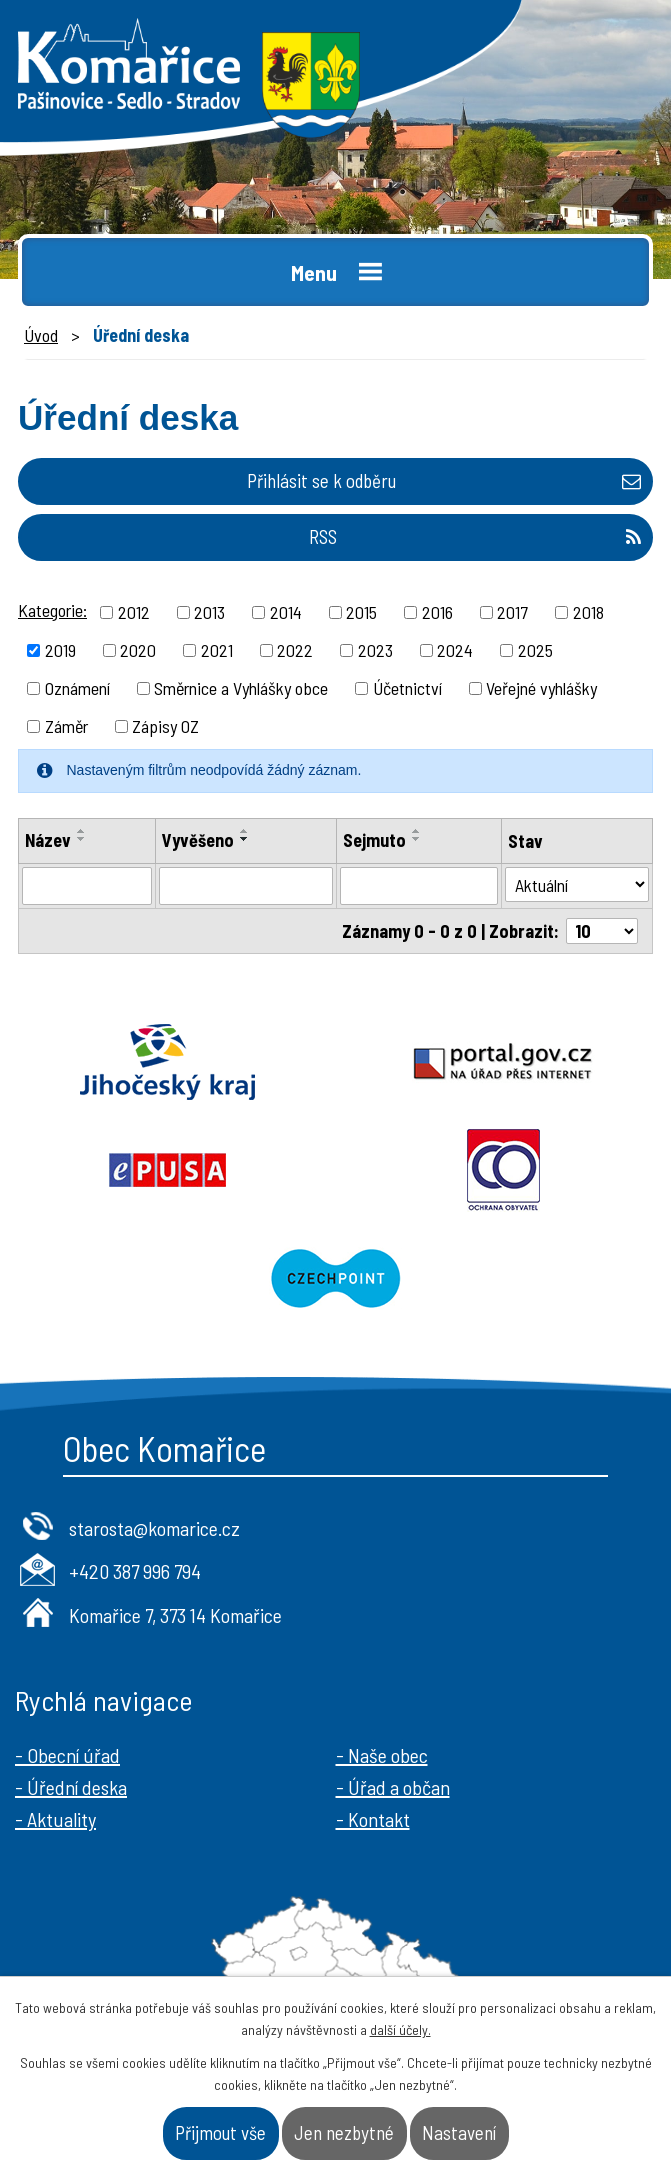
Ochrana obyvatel (504, 1170)
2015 (361, 612)
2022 (295, 650)
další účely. (400, 2029)
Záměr (66, 726)
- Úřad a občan (393, 1787)
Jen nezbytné (344, 2132)
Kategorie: (52, 610)
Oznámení (77, 688)
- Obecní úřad (67, 1755)
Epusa (168, 1170)
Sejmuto (374, 840)
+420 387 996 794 (135, 1571)
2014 (286, 612)
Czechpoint (335, 1278)
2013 (209, 612)
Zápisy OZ (165, 726)
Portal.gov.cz (504, 1062)
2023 (375, 650)
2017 (512, 612)
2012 (134, 612)
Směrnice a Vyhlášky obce (241, 688)
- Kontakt (373, 1819)
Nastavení (459, 2132)
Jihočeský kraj (168, 1062)
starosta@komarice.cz (154, 1528)
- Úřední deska (71, 1787)
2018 (588, 612)
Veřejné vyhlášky (541, 688)
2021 (217, 650)
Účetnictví (407, 688)
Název (48, 840)
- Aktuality (55, 1819)
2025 (535, 650)
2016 (437, 612)
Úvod (41, 335)
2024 (455, 650)
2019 (60, 650)
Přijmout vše (220, 2132)
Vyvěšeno (198, 840)
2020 (138, 650)
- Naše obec (382, 1755)
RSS (475, 536)
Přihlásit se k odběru (444, 480)
